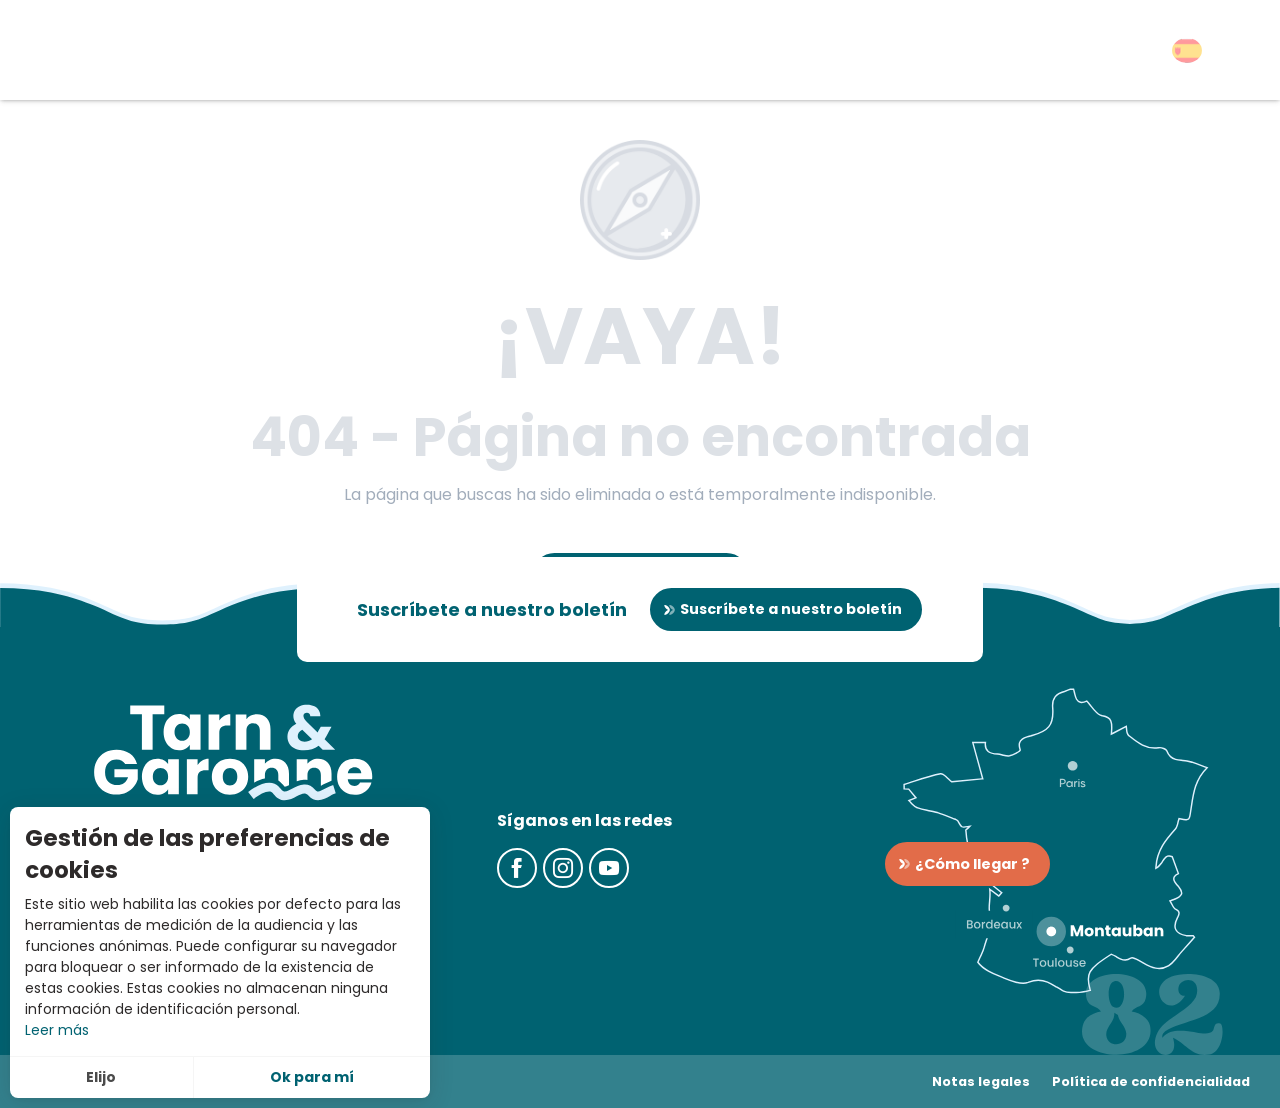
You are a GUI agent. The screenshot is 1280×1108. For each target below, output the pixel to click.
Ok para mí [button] (312, 1077)
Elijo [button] (101, 1077)
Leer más (57, 1030)
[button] (1187, 50)
